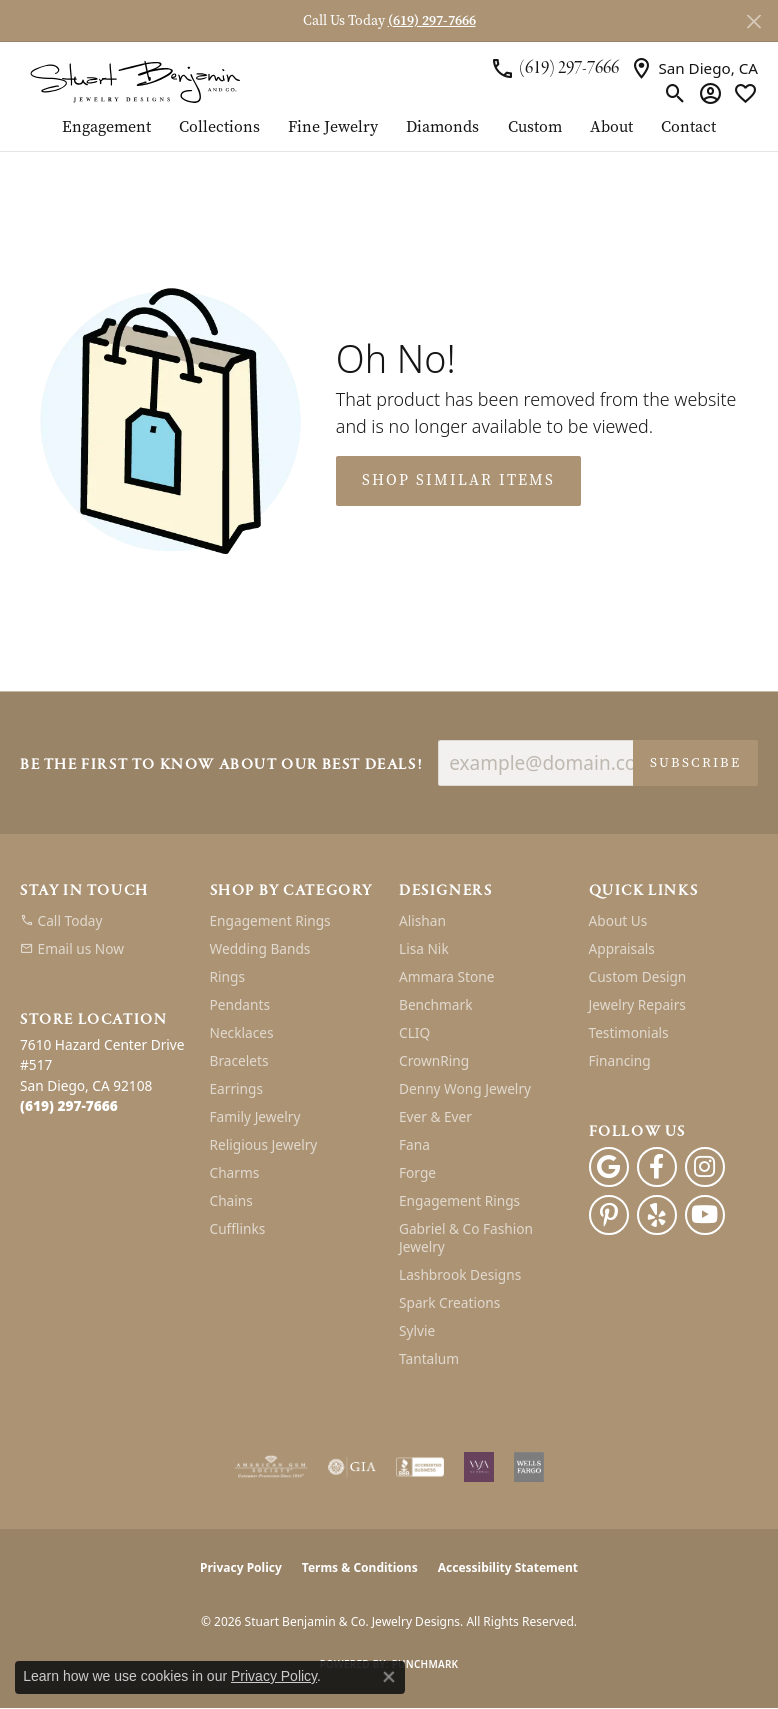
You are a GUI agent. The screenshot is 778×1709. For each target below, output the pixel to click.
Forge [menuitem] (417, 1172)
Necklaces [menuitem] (242, 1032)
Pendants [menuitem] (240, 1004)
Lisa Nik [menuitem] (424, 948)
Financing (620, 1060)
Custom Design (638, 976)
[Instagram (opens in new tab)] (705, 1167)
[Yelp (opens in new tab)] (657, 1215)
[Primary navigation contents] (389, 135)
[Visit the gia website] (352, 1467)
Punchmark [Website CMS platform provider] (425, 1664)
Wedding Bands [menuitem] (260, 948)
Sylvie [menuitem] (417, 1330)
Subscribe (695, 762)
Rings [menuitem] (227, 976)
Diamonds (442, 128)
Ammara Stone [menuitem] (446, 976)
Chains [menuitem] (231, 1200)
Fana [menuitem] (414, 1144)
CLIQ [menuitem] (414, 1032)
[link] (554, 68)
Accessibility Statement (508, 1567)
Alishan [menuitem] (422, 920)
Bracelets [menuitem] (239, 1060)
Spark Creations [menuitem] (449, 1302)
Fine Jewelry (333, 128)
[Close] (753, 21)
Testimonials (629, 1032)
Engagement (106, 128)
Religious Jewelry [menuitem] (264, 1144)
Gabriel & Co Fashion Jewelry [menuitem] (466, 1237)
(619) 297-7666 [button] (432, 20)
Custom (535, 128)
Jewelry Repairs (637, 1004)
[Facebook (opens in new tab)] (657, 1167)
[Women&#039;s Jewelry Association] (479, 1467)
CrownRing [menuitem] (434, 1060)
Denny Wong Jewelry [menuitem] (465, 1088)
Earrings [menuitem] (237, 1088)
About (611, 128)
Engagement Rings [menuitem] (270, 920)
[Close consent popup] (389, 1677)
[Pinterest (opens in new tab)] (609, 1215)
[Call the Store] (69, 1105)
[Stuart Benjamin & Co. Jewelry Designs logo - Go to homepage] (135, 80)
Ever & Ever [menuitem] (435, 1116)
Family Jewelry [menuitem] (255, 1116)
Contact (688, 128)
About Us (618, 920)
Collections (219, 128)
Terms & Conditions (360, 1567)
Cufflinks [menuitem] (238, 1228)
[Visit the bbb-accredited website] (420, 1467)
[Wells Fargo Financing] (529, 1467)
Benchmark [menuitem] (435, 1004)
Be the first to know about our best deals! (221, 765)
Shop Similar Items (458, 480)
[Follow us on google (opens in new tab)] (609, 1167)
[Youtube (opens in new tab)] (705, 1215)
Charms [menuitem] (235, 1172)
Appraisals (622, 948)
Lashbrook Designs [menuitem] (460, 1274)
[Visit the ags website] (271, 1467)
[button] (675, 93)
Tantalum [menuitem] (429, 1358)
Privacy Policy (241, 1567)
